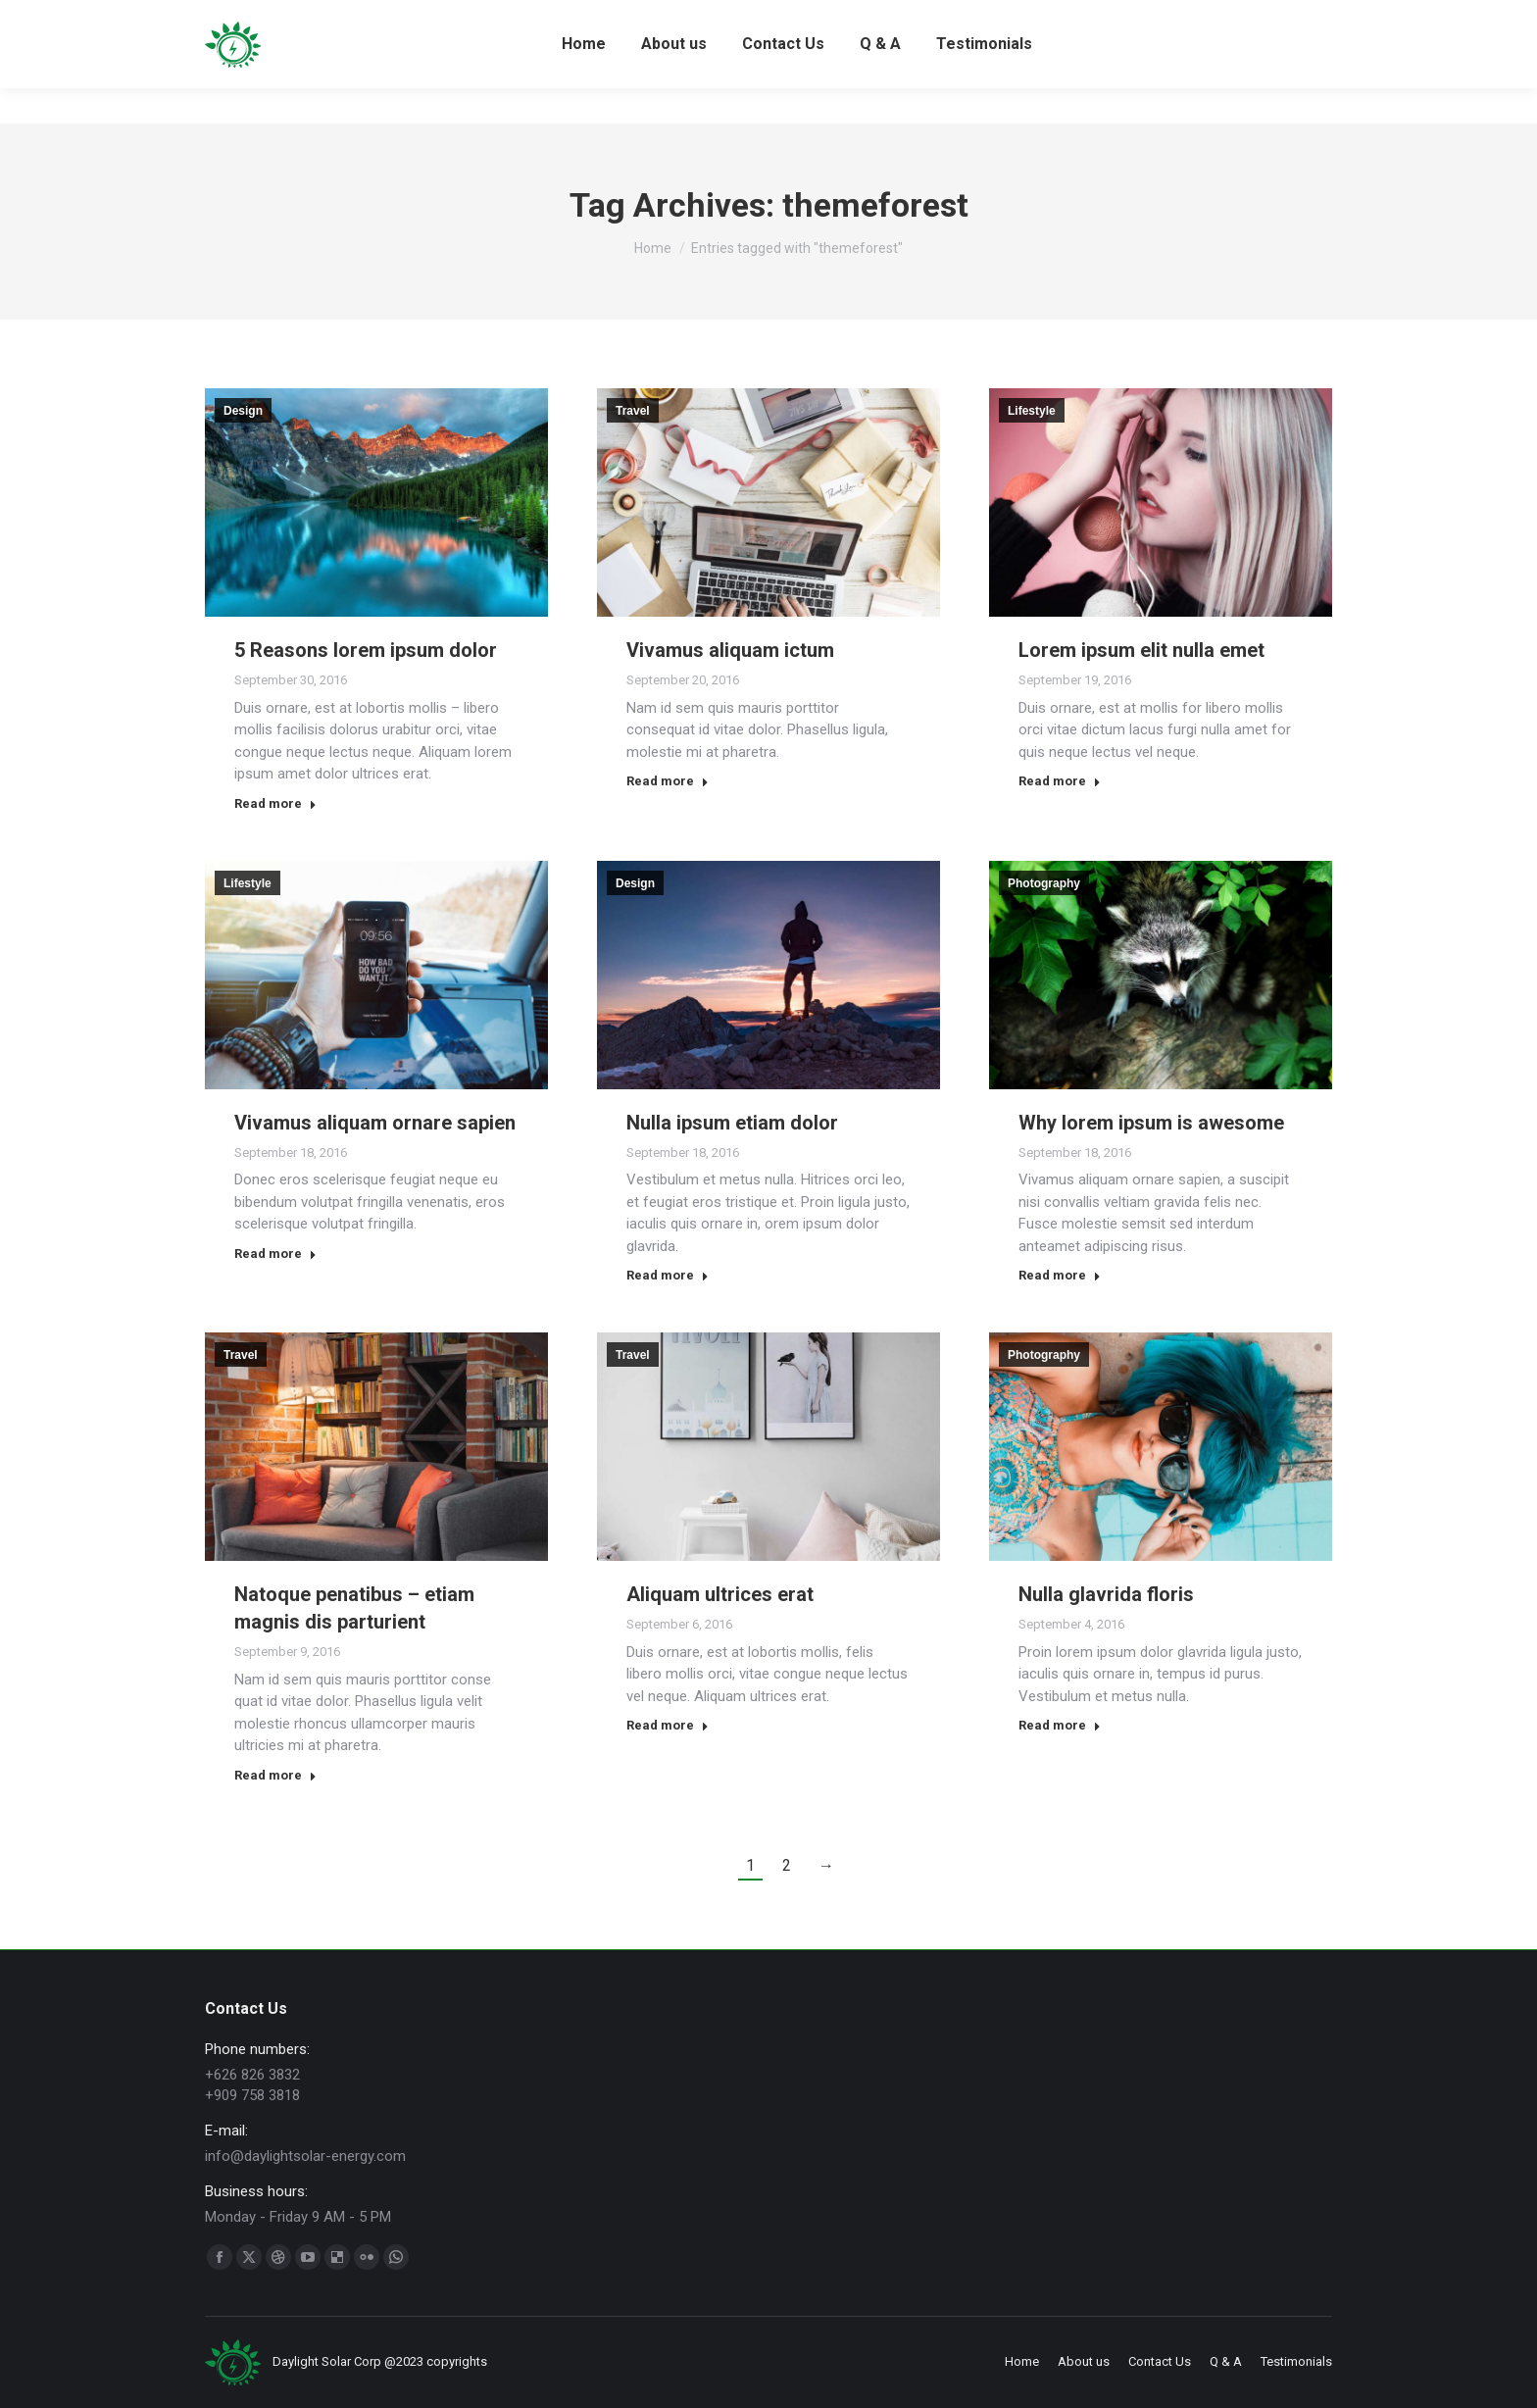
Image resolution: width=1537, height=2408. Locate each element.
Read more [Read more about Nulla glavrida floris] (1059, 1725)
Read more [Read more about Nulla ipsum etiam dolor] (667, 1275)
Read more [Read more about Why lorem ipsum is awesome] (1059, 1275)
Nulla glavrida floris (1106, 1594)
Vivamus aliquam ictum (730, 650)
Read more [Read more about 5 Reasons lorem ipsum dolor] (275, 803)
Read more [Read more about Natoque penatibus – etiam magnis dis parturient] (275, 1775)
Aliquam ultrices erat (720, 1594)
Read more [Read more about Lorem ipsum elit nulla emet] (1059, 781)
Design (243, 411)
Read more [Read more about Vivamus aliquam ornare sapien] (275, 1253)
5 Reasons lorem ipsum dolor (365, 650)
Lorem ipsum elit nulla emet (1141, 650)
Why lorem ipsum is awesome (1151, 1122)
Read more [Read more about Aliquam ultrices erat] (667, 1725)
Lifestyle (1032, 411)
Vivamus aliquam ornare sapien (375, 1122)
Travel (633, 411)
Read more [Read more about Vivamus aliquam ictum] (667, 781)
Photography (1044, 883)
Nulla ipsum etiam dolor (732, 1122)
